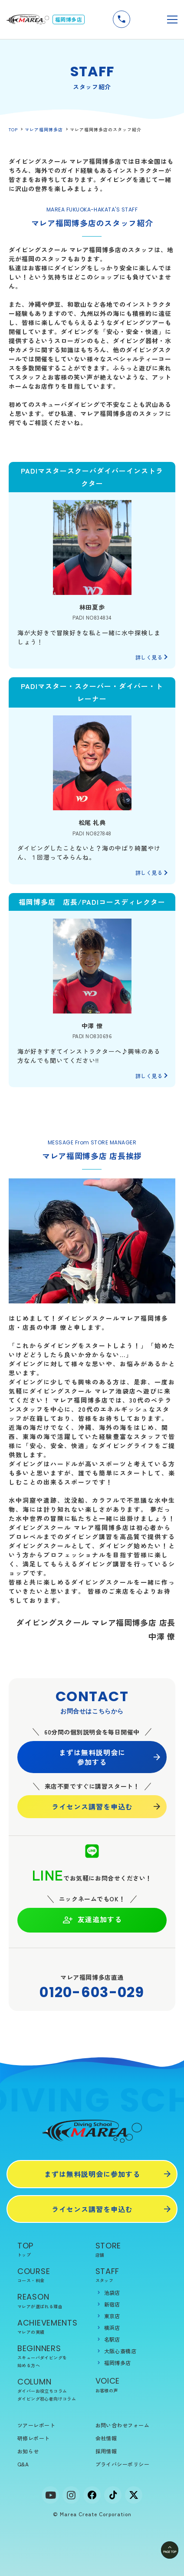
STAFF (131, 2275)
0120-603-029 (91, 1992)
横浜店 (112, 2327)
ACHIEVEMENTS (53, 2326)
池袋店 (112, 2292)
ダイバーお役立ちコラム (42, 2391)
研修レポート (33, 2438)
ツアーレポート (36, 2425)
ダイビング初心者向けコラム (46, 2398)
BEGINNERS (53, 2356)
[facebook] (92, 2495)
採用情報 (106, 2451)
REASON (53, 2300)
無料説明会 (145, 19)
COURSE (53, 2275)
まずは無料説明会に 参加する (92, 1757)
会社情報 (106, 2438)
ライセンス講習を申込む (92, 1806)
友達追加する (92, 1919)
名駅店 (112, 2339)
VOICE (131, 2384)
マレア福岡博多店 (44, 129)
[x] (133, 2495)
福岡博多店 (117, 2362)
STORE (131, 2249)
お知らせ (28, 2451)
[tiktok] (113, 2495)
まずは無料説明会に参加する (92, 2174)
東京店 (112, 2315)
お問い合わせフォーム (122, 2425)
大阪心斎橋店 (120, 2351)
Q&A (23, 2464)
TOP (13, 129)
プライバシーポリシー (122, 2464)
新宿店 (112, 2304)
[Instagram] (71, 2495)
